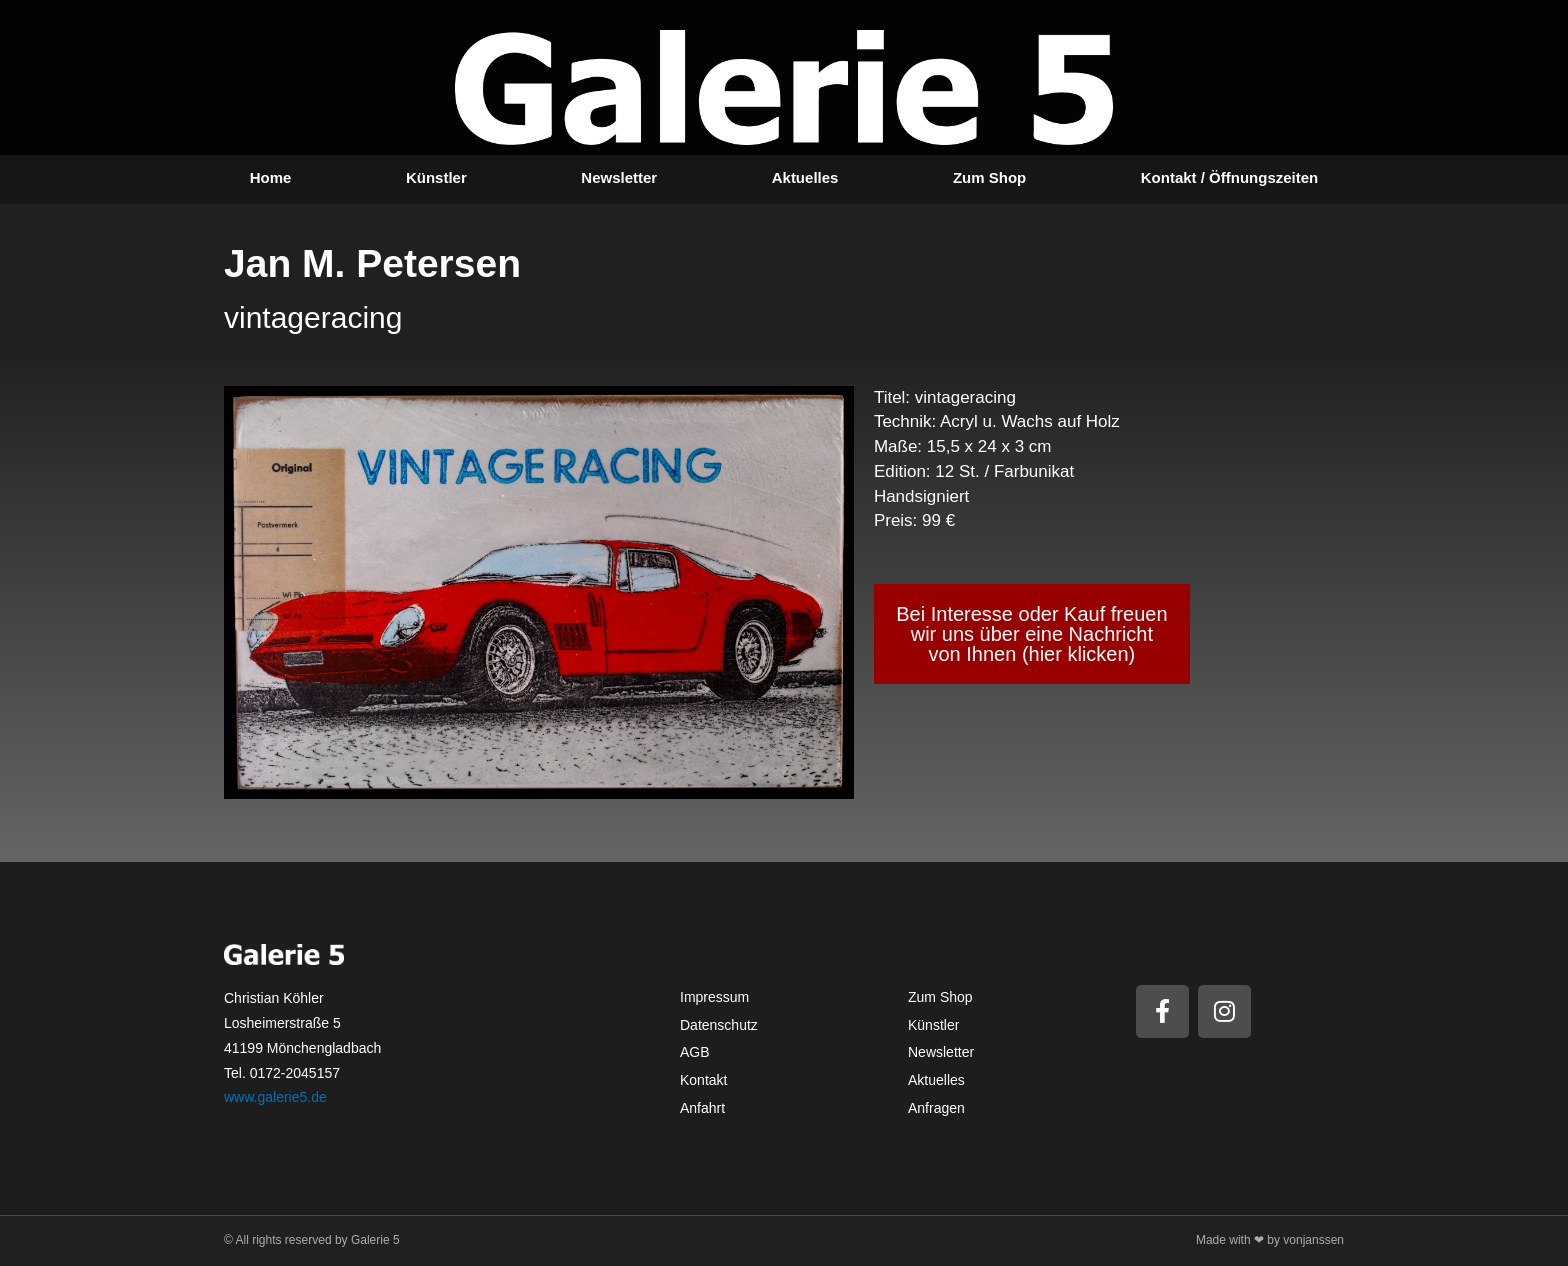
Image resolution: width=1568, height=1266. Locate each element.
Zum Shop (989, 177)
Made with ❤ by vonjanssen (1270, 1240)
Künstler (436, 177)
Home (271, 177)
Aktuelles (805, 177)
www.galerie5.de (275, 1097)
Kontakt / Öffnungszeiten (1230, 177)
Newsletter (619, 177)
